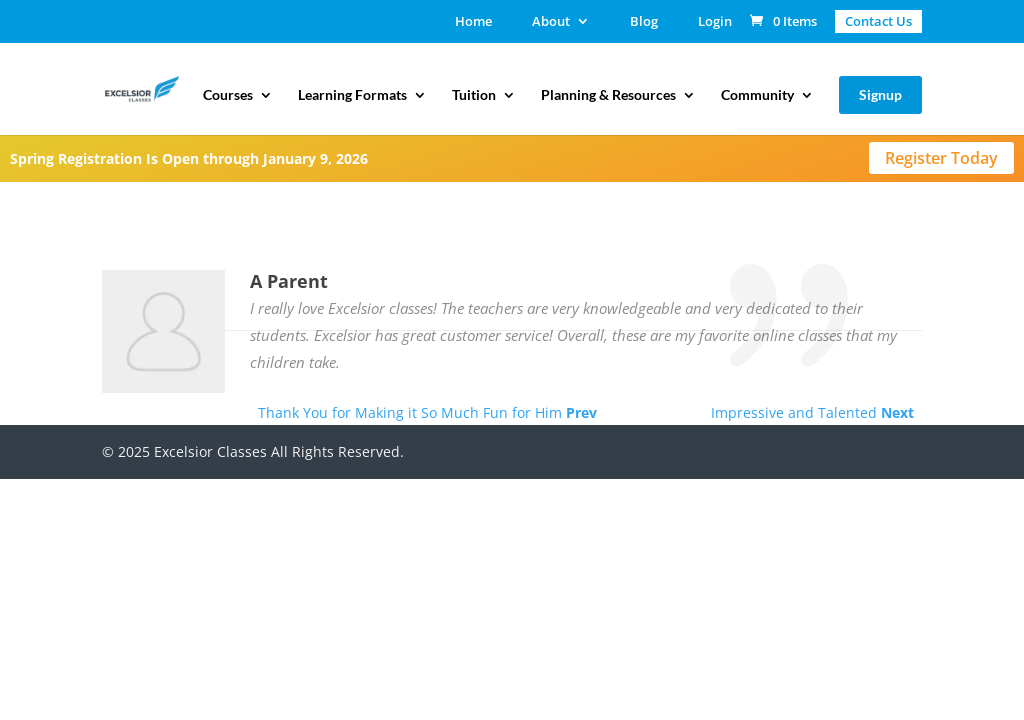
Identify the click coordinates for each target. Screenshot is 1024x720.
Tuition (474, 95)
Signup (880, 94)
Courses (228, 95)
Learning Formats (352, 95)
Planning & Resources (608, 95)
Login (715, 22)
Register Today (941, 158)
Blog (644, 22)
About (551, 22)
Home (473, 22)
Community (757, 95)
